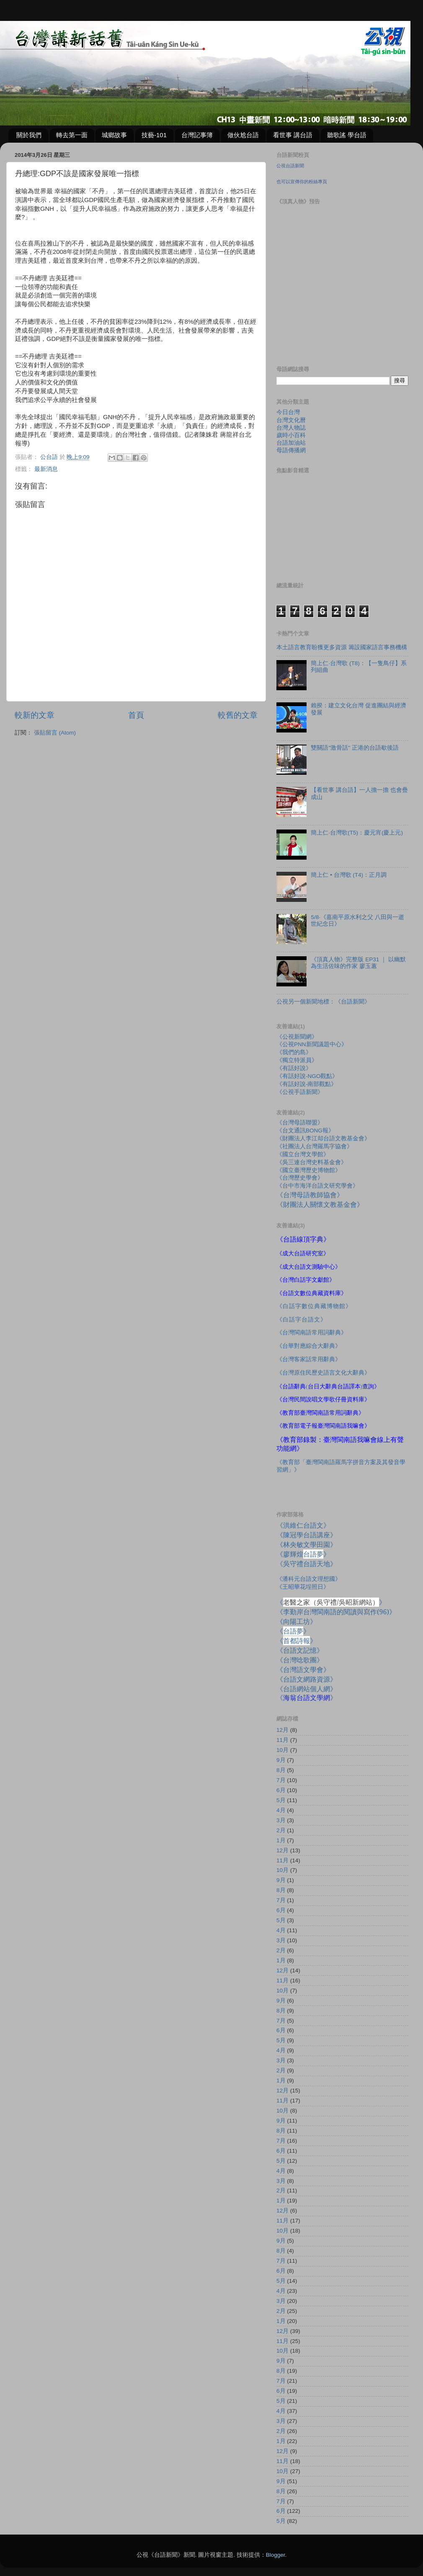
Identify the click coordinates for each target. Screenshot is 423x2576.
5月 (281, 1800)
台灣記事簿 (197, 134)
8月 (281, 1770)
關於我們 (28, 134)
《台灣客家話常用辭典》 (308, 1359)
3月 (281, 1820)
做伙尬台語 (243, 134)
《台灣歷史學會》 (299, 1178)
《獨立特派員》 (296, 1060)
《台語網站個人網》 (306, 1688)
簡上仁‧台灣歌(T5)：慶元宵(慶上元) (357, 833)
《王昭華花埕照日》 (302, 1587)
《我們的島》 (294, 1052)
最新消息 (46, 469)
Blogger (275, 2555)
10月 (282, 1750)
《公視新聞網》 (296, 1037)
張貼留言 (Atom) (55, 733)
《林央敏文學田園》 (306, 1544)
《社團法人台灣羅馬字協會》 (314, 1146)
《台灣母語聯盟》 (299, 1122)
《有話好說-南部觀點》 (306, 1084)
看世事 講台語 (292, 134)
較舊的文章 (238, 715)
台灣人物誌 (291, 428)
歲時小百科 (291, 435)
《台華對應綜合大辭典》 (308, 1346)
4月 (281, 1810)
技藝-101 (154, 134)
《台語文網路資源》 (306, 1679)
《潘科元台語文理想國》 (308, 1579)
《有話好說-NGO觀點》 (307, 1076)
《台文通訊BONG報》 (305, 1130)
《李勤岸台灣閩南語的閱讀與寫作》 (336, 1611)
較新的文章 (34, 715)
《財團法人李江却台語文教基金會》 (323, 1138)
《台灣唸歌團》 (299, 1659)
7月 (281, 1780)
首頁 (136, 715)
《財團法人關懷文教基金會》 (320, 1204)
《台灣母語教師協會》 (309, 1194)
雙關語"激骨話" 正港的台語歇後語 (354, 748)
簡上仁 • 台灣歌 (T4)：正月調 (349, 875)
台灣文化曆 (291, 420)
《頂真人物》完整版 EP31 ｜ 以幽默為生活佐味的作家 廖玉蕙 (358, 962)
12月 (282, 1730)
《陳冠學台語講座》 (306, 1534)
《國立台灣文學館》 (302, 1154)
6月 (281, 1790)
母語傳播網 (291, 450)
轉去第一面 (72, 134)
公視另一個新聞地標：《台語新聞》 (323, 1002)
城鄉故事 (114, 134)
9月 (281, 1760)
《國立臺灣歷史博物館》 (308, 1170)
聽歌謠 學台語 (346, 134)
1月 (281, 1840)
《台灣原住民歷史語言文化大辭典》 (323, 1373)
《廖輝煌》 (303, 1554)
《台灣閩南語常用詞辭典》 (311, 1332)
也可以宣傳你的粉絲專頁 (301, 181)
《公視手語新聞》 (299, 1092)
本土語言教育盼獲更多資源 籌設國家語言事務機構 (341, 647)
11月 (282, 1740)
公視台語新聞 (290, 165)
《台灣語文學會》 (303, 1669)
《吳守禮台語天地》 (306, 1563)
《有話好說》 (294, 1068)
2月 (281, 1830)
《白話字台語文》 (301, 1319)
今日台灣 (288, 412)
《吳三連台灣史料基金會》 (311, 1162)
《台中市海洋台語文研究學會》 (317, 1186)
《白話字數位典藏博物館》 (314, 1306)
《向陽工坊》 (296, 1621)
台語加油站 (291, 443)
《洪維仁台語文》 (303, 1525)
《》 (293, 1631)
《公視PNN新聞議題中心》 (311, 1044)
